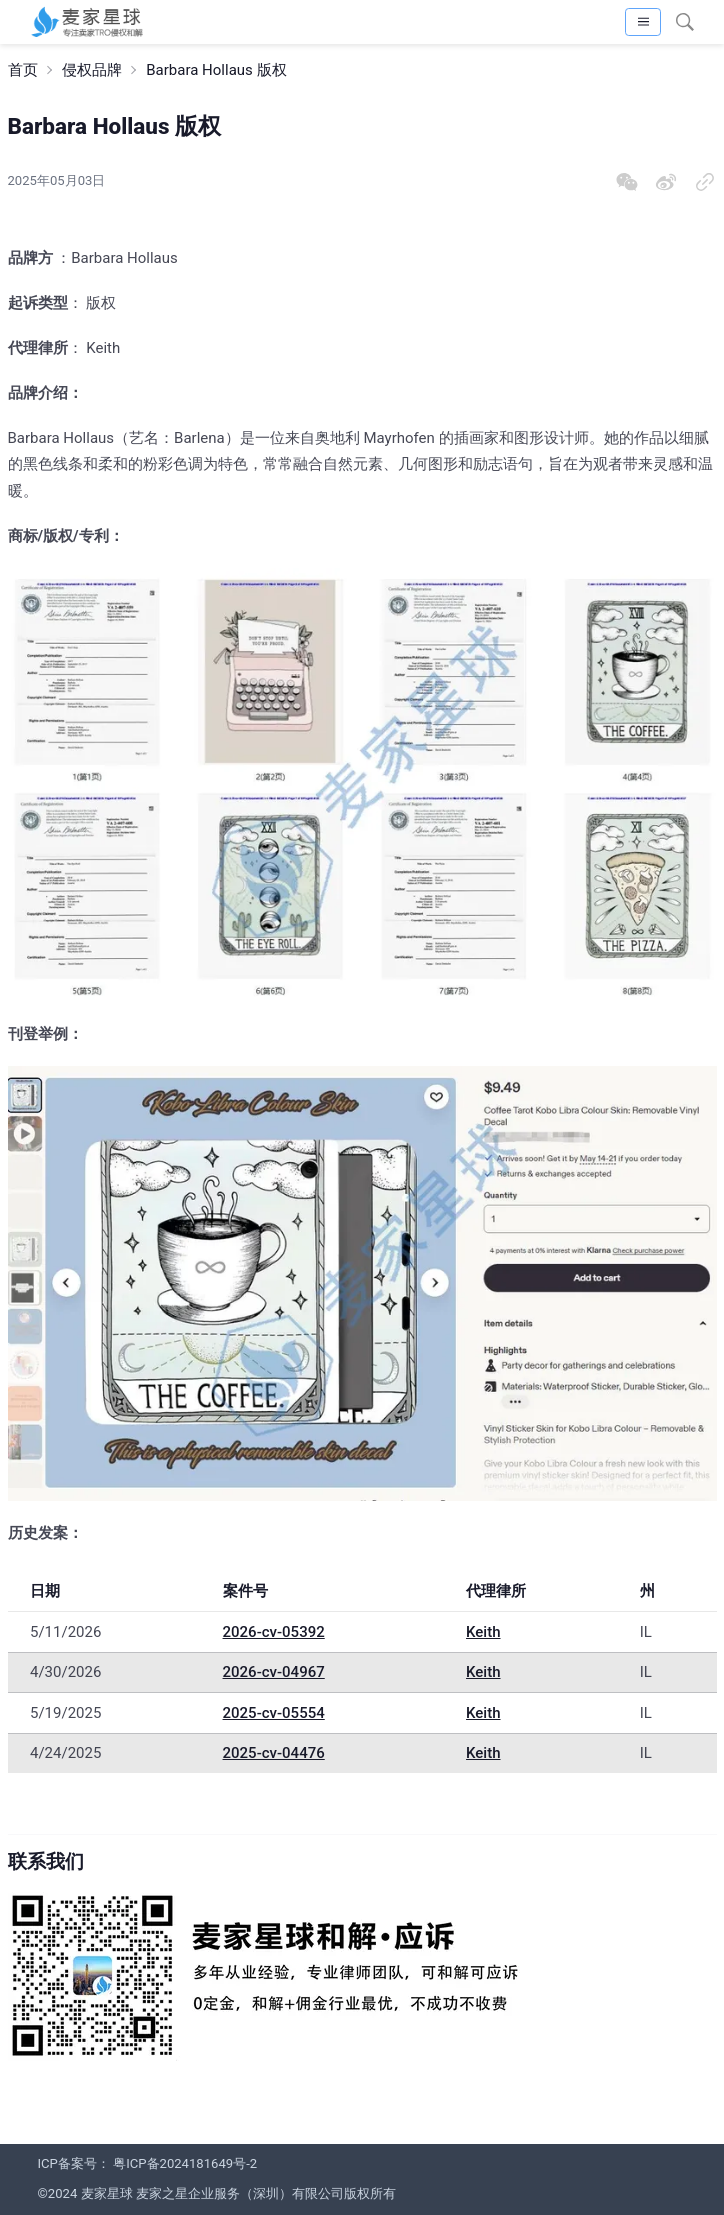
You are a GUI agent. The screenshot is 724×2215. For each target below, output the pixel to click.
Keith (483, 1632)
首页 (23, 70)
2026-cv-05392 (274, 1632)
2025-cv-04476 (274, 1753)
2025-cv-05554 (274, 1713)
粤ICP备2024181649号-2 (185, 2163)
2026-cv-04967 (274, 1672)
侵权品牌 (92, 70)
